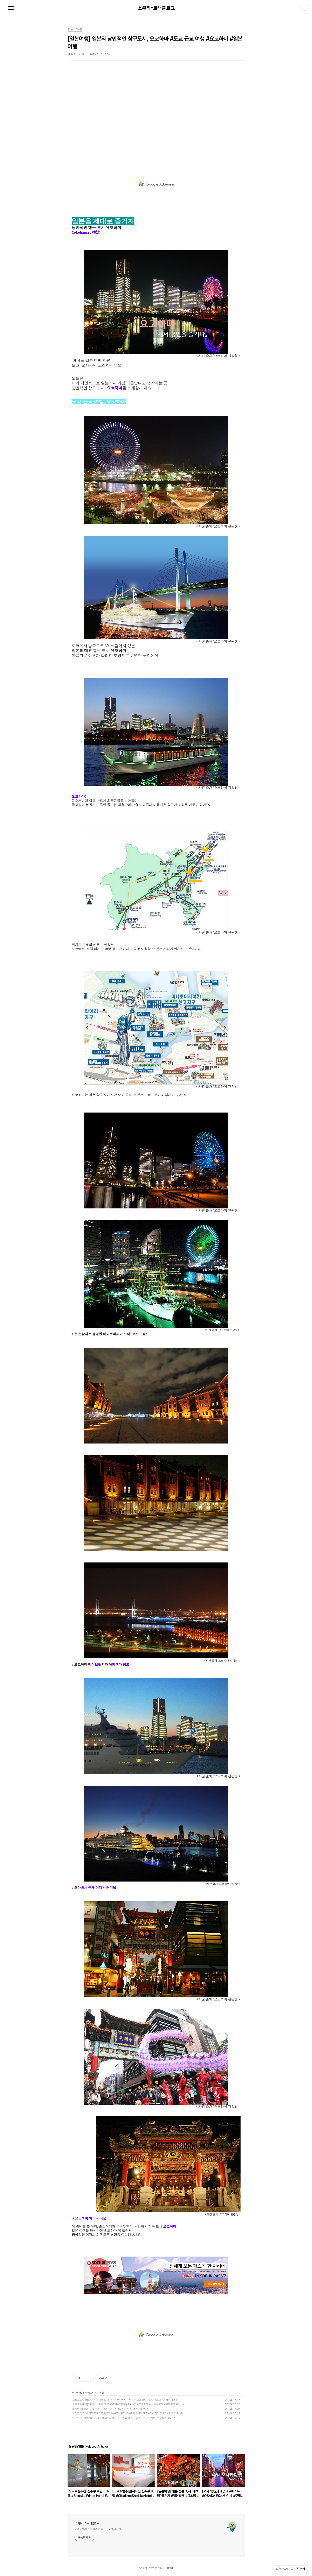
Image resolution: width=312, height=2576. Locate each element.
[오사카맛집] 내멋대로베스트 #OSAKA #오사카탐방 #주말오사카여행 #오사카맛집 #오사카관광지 (125, 2413)
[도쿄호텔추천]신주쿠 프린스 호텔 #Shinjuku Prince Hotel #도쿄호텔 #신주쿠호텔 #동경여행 (122, 2399)
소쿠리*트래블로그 (156, 8)
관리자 (170, 2568)
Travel (75, 2392)
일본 (82, 2392)
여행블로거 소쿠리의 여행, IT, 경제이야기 (98, 2529)
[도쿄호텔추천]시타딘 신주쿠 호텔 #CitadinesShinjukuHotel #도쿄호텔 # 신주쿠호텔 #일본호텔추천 (126, 2404)
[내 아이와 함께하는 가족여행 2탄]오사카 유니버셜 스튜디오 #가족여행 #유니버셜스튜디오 (122, 2417)
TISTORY (157, 2568)
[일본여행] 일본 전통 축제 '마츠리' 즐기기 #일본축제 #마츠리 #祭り (108, 2408)
